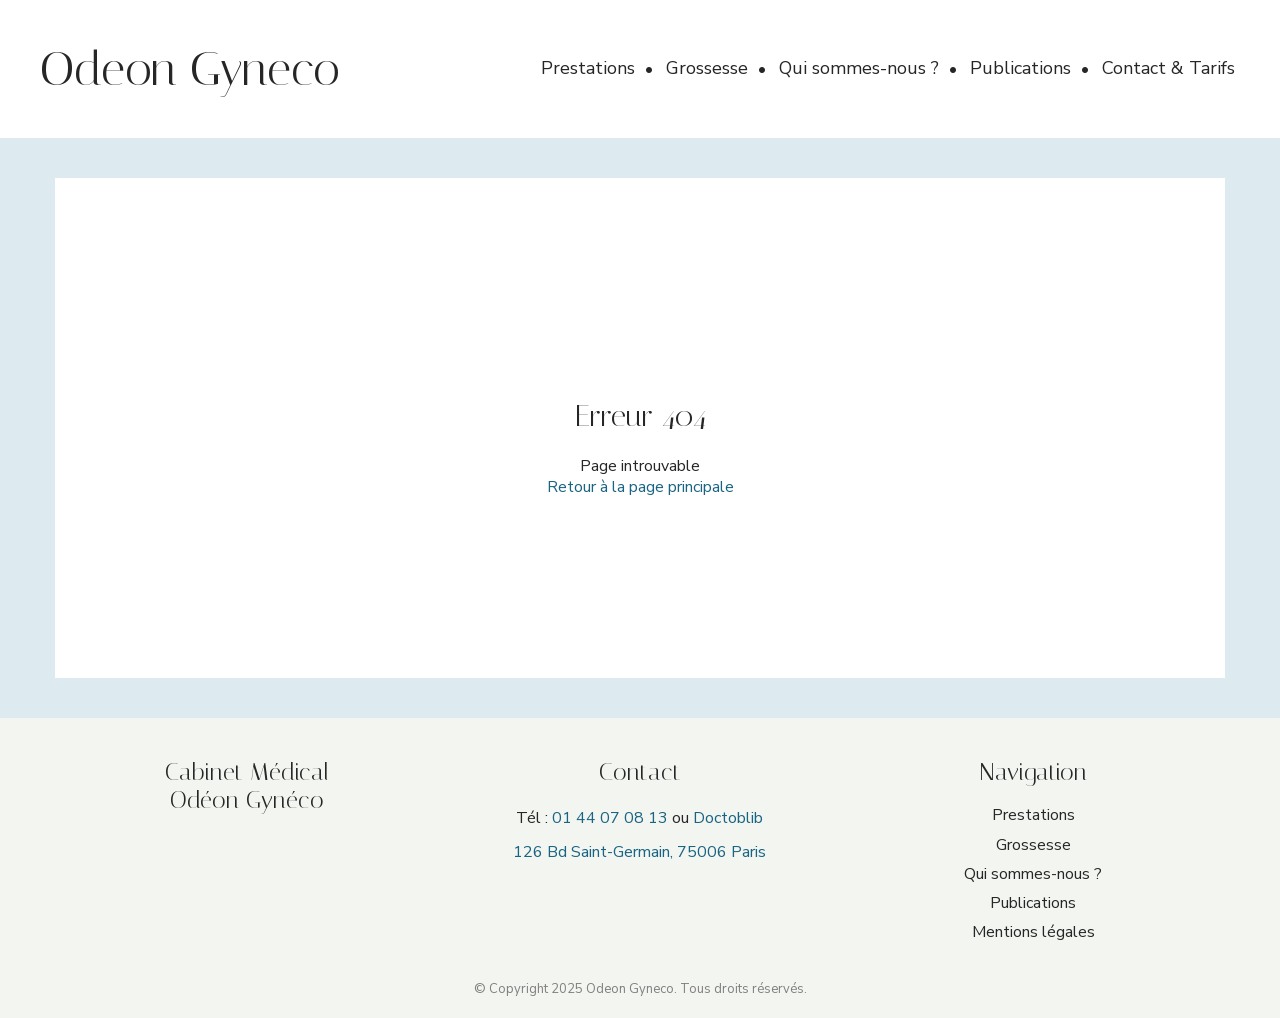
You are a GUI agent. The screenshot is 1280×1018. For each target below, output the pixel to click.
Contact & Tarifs (1168, 68)
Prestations (590, 68)
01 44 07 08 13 (610, 818)
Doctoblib (728, 818)
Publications (1023, 68)
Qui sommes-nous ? (861, 68)
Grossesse (709, 68)
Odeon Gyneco (190, 68)
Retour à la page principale (640, 487)
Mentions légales (1033, 932)
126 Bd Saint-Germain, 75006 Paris (639, 852)
